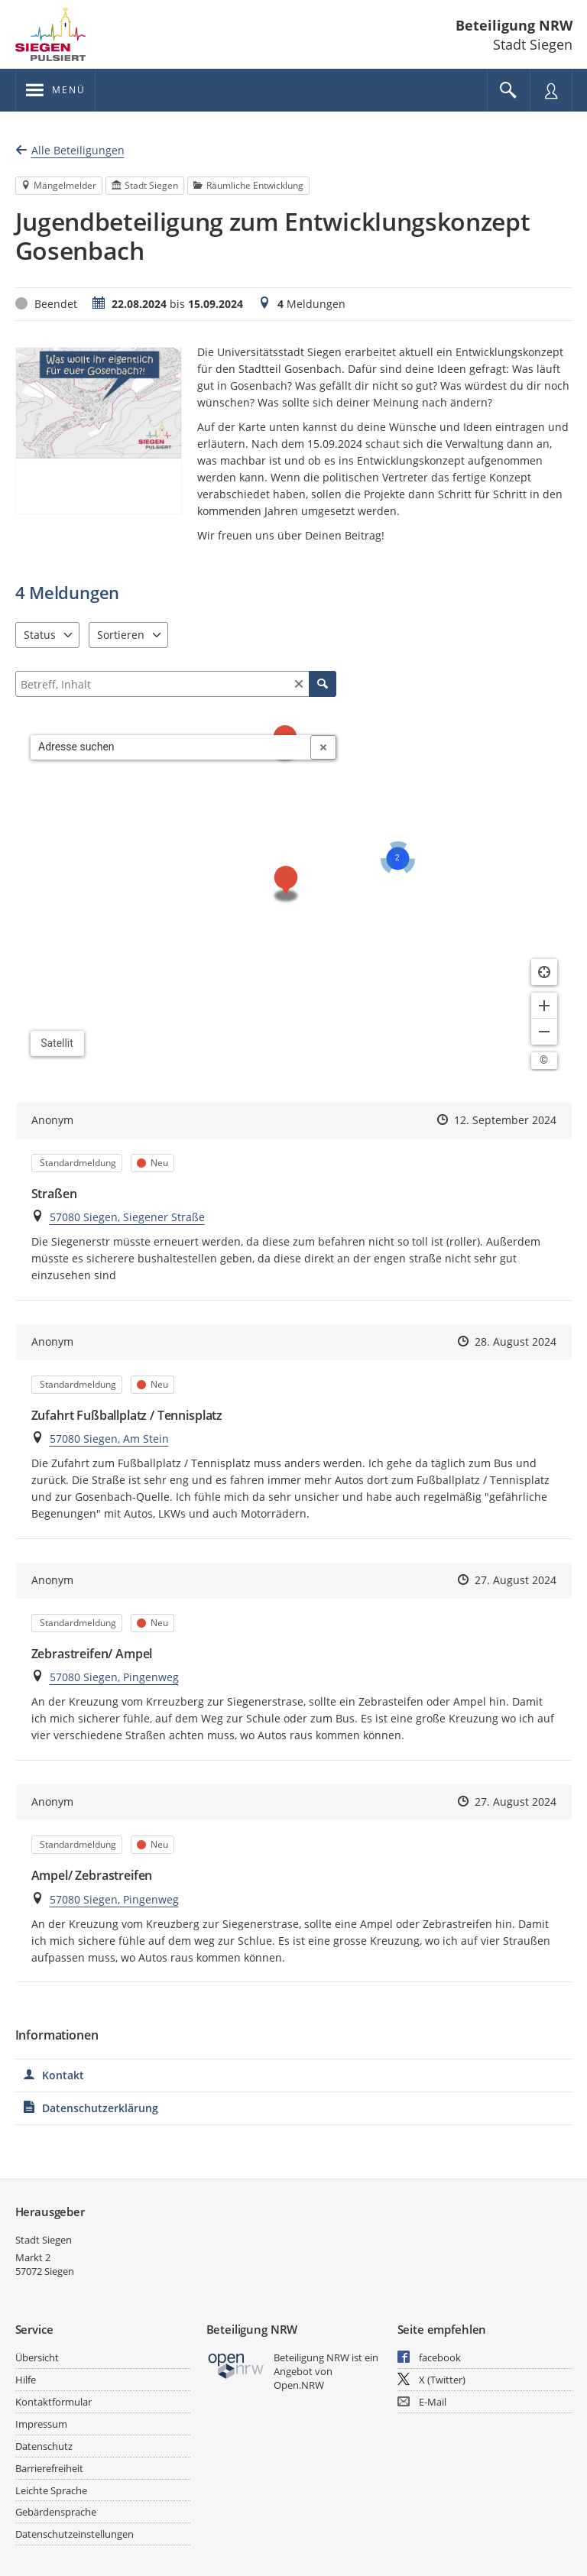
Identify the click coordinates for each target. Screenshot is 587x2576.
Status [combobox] (40, 634)
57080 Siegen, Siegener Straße (127, 1217)
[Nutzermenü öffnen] (551, 90)
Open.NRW (299, 2385)
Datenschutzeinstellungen (74, 2534)
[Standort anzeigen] (544, 972)
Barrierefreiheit (49, 2468)
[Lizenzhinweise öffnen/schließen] (544, 1060)
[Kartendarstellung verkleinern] (544, 1032)
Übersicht (37, 2357)
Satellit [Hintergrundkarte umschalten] (57, 1043)
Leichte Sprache (51, 2490)
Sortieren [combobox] (120, 634)
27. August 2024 (515, 1580)
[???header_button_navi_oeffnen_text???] (55, 90)
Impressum (41, 2424)
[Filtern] (175, 684)
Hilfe (25, 2379)
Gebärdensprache (55, 2512)
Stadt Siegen (43, 2240)
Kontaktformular (53, 2402)
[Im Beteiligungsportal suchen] (508, 90)
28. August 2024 (515, 1341)
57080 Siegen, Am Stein (109, 1438)
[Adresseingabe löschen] (323, 747)
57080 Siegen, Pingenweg (114, 1677)
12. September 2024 (505, 1120)
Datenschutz (44, 2446)
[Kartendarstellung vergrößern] (544, 1006)
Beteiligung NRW (514, 25)
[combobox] (171, 747)
